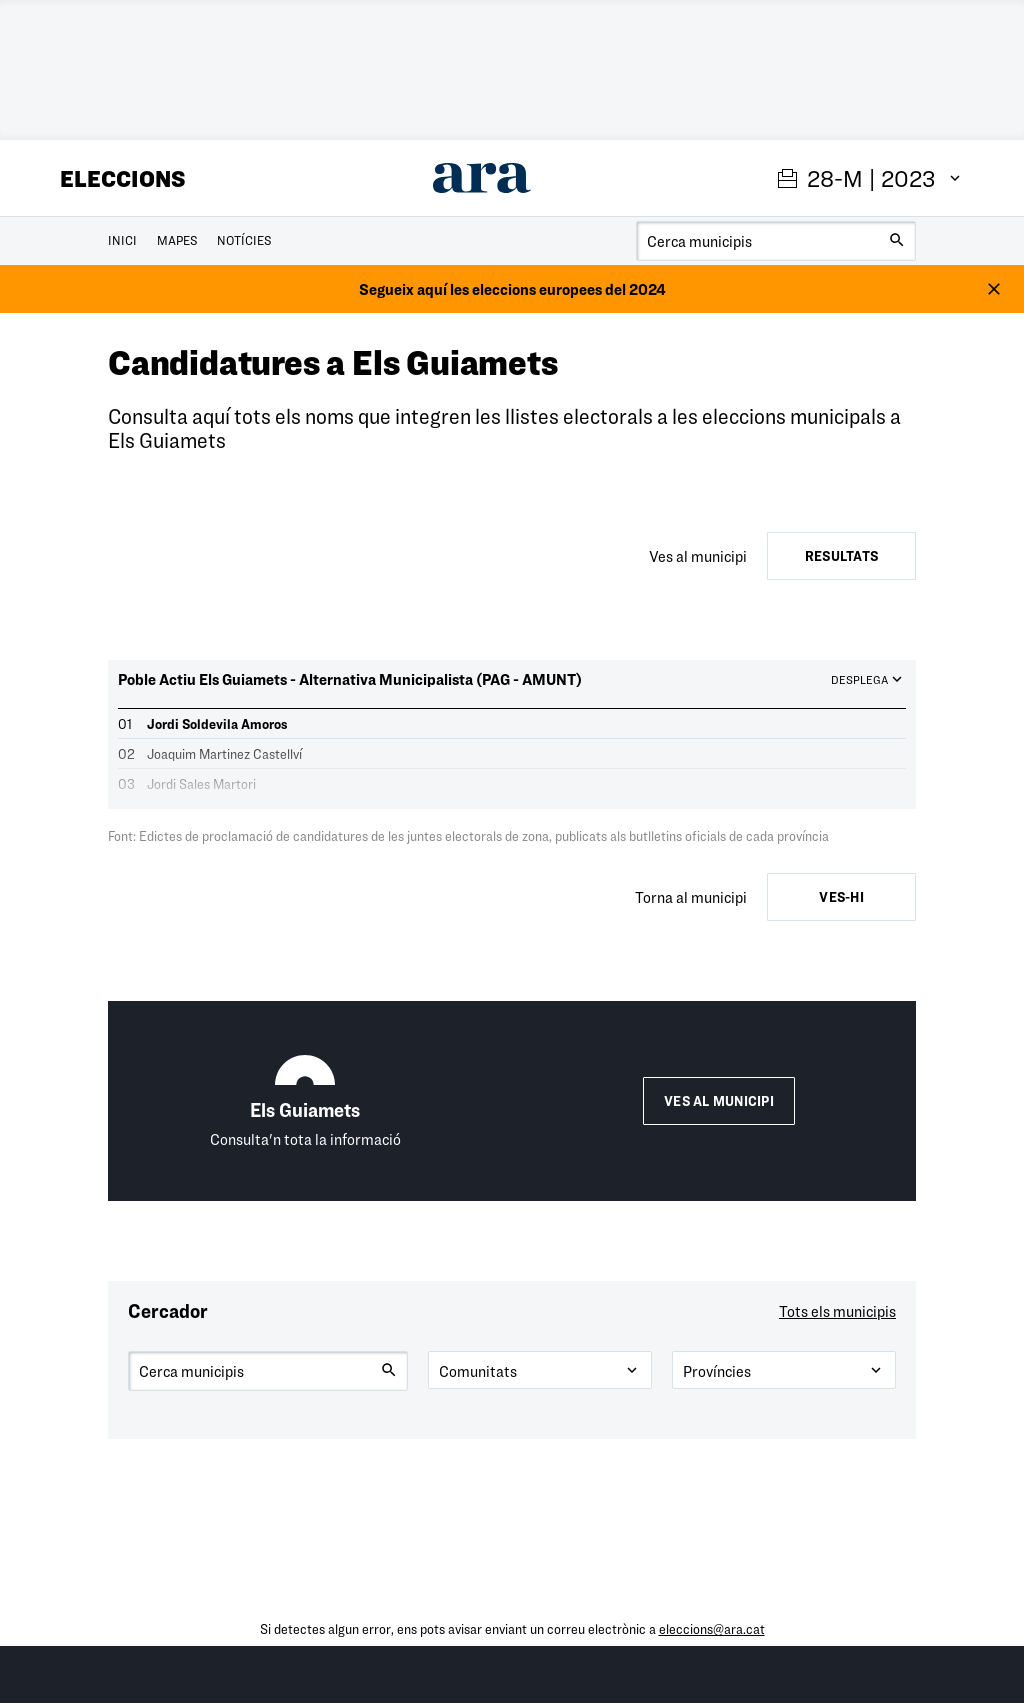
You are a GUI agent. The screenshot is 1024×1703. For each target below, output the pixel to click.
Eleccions (122, 178)
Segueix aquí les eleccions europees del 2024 (512, 289)
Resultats (841, 556)
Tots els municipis (837, 1311)
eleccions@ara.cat (712, 1629)
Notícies (244, 240)
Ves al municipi (719, 1101)
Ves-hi (841, 897)
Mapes (177, 240)
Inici (122, 240)
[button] (512, 689)
